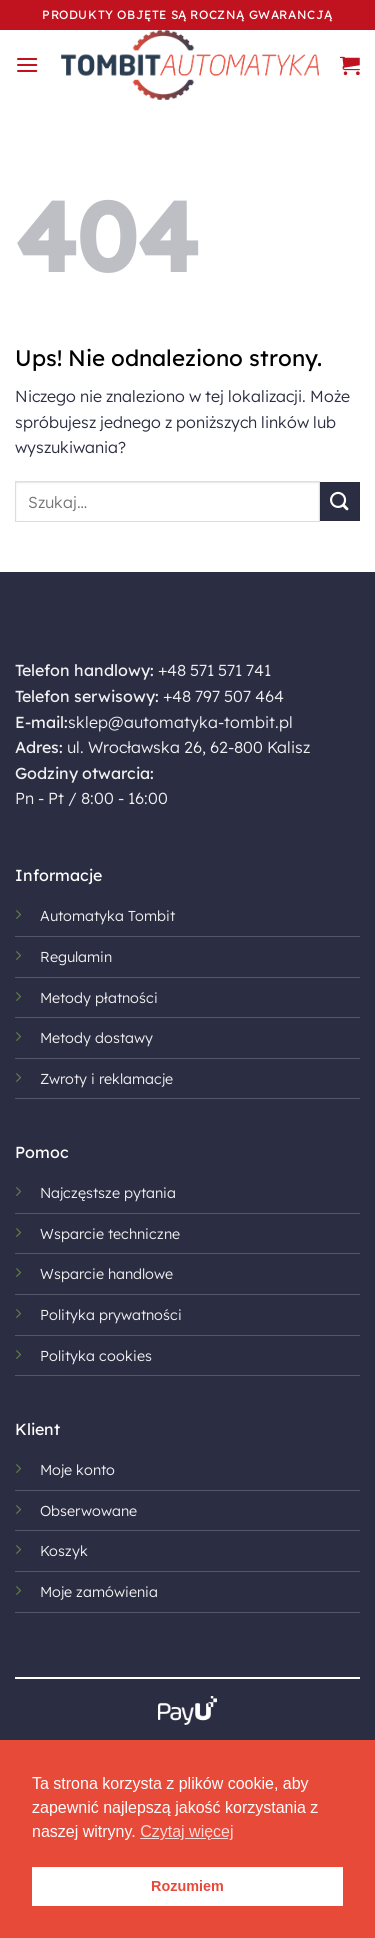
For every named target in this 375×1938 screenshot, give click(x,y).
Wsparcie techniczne (110, 1234)
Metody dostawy (96, 1038)
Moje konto (77, 1470)
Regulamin (76, 957)
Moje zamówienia (99, 1592)
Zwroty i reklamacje (106, 1079)
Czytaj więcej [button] (186, 1831)
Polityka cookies (96, 1356)
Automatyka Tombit (107, 916)
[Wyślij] (340, 501)
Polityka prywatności (111, 1315)
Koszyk (64, 1551)
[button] (27, 64)
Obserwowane (88, 1511)
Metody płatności (99, 998)
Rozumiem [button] (187, 1886)
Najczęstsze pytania (108, 1193)
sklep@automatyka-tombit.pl (180, 722)
